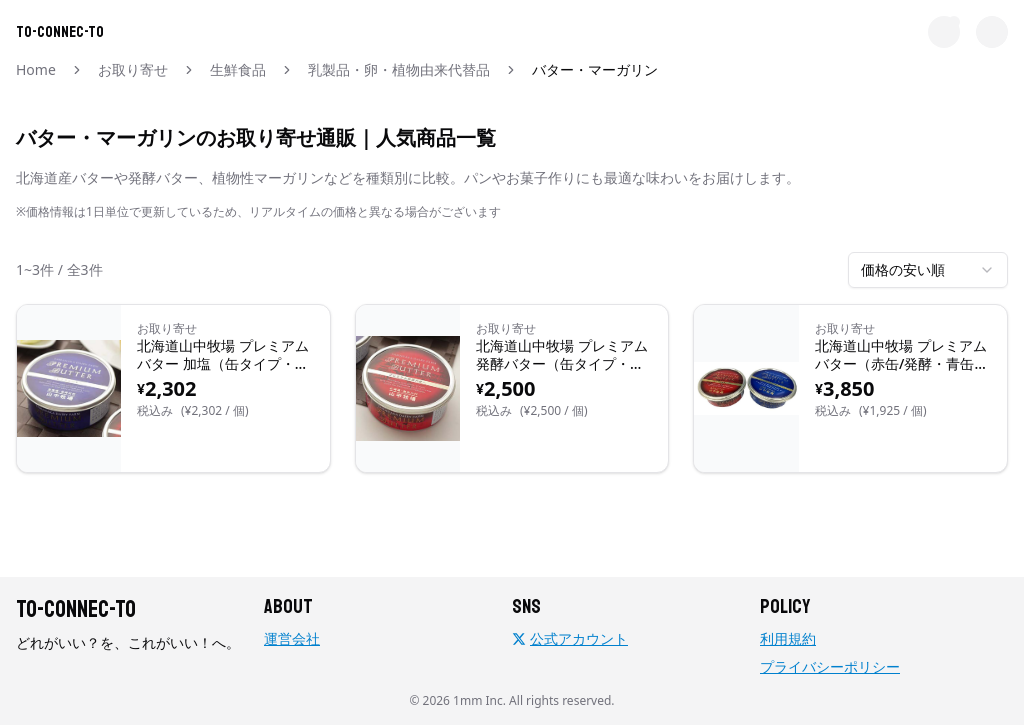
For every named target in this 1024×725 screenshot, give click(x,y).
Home (36, 69)
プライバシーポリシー (830, 666)
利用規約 (788, 638)
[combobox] (928, 270)
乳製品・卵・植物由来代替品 (399, 69)
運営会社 (292, 638)
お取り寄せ (133, 69)
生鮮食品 (238, 69)
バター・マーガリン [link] (595, 69)
